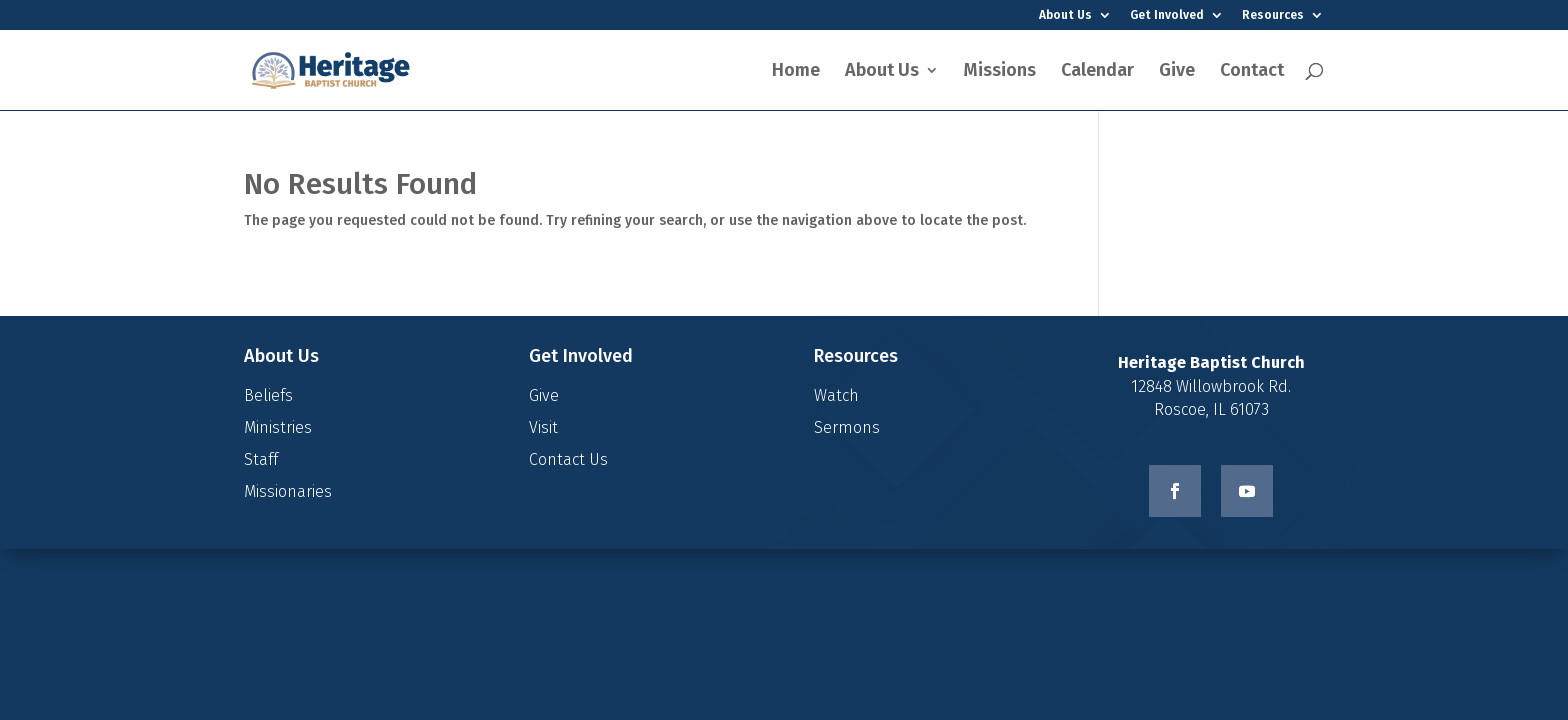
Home (796, 72)
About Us (1065, 15)
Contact (1252, 72)
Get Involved (1167, 15)
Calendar (1097, 72)
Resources (1273, 15)
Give (1177, 72)
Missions (1000, 72)
